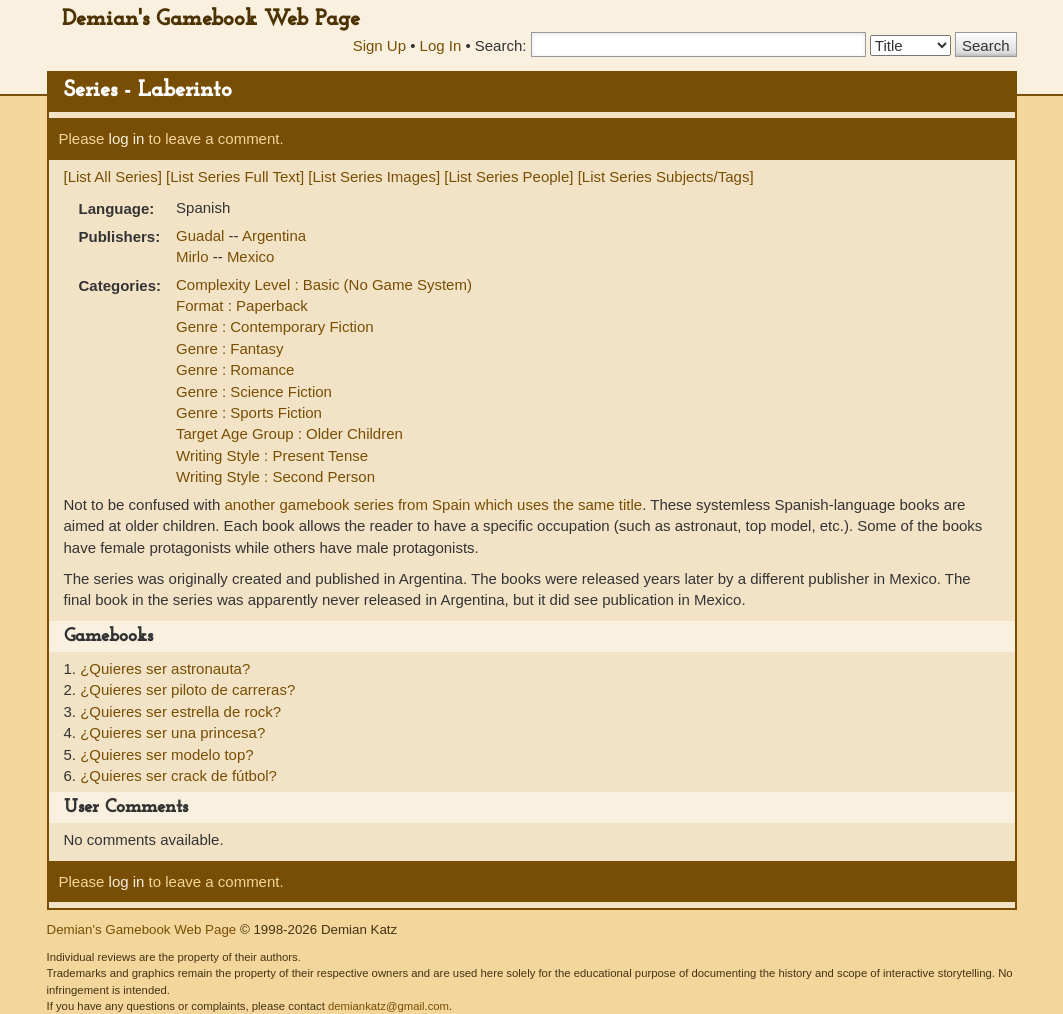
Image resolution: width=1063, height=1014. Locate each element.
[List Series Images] (374, 176)
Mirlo (194, 256)
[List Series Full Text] (235, 176)
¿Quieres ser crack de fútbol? (178, 775)
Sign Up (379, 45)
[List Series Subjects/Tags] (666, 176)
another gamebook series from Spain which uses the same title (433, 504)
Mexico (251, 256)
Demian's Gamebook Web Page (211, 19)
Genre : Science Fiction (254, 391)
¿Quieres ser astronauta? (165, 668)
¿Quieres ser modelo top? (166, 754)
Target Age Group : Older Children (289, 433)
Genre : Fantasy (230, 348)
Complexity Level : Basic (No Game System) (324, 284)
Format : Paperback (242, 305)
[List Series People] (508, 176)
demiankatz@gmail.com (388, 1006)
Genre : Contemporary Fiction (275, 326)
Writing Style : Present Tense (272, 455)
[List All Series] (113, 176)
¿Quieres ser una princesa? (172, 732)
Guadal (202, 235)
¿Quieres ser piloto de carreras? (187, 689)
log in (127, 138)
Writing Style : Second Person (275, 476)
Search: (501, 45)
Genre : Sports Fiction (249, 412)
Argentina (274, 235)
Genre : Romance (235, 369)
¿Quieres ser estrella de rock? (180, 711)
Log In (441, 45)
